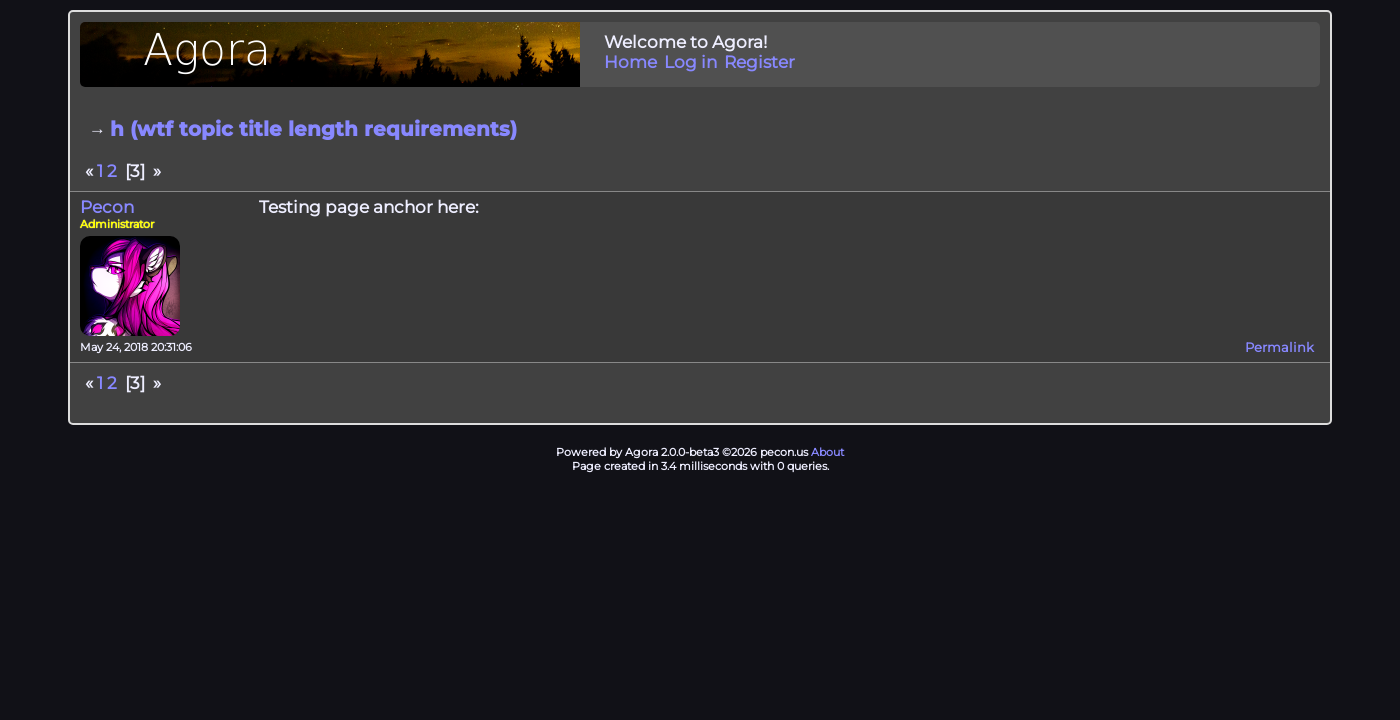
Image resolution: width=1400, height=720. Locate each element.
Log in (690, 62)
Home (630, 62)
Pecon (107, 207)
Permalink (1279, 347)
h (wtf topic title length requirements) (313, 129)
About (827, 452)
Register (759, 62)
